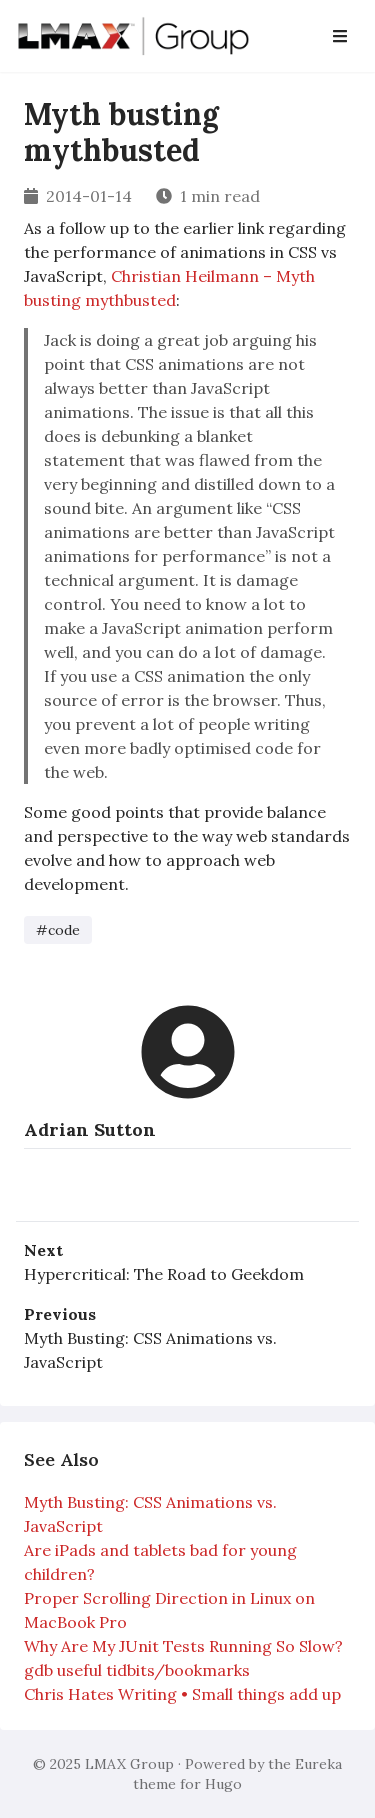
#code (58, 930)
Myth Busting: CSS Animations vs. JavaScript (150, 1350)
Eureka (318, 1764)
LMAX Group (129, 1764)
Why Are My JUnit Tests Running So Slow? (183, 1646)
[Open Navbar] (340, 36)
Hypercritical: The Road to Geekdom (164, 1274)
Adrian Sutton (90, 1129)
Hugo (223, 1784)
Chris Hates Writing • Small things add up (182, 1694)
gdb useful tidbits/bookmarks (137, 1670)
